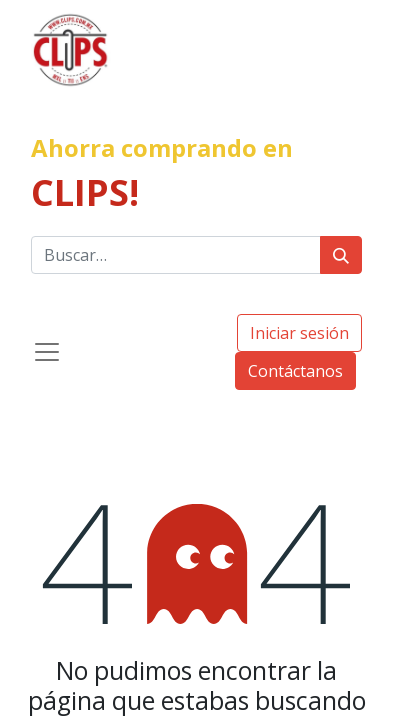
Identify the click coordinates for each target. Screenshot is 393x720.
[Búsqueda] (341, 255)
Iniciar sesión (299, 333)
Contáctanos (295, 371)
